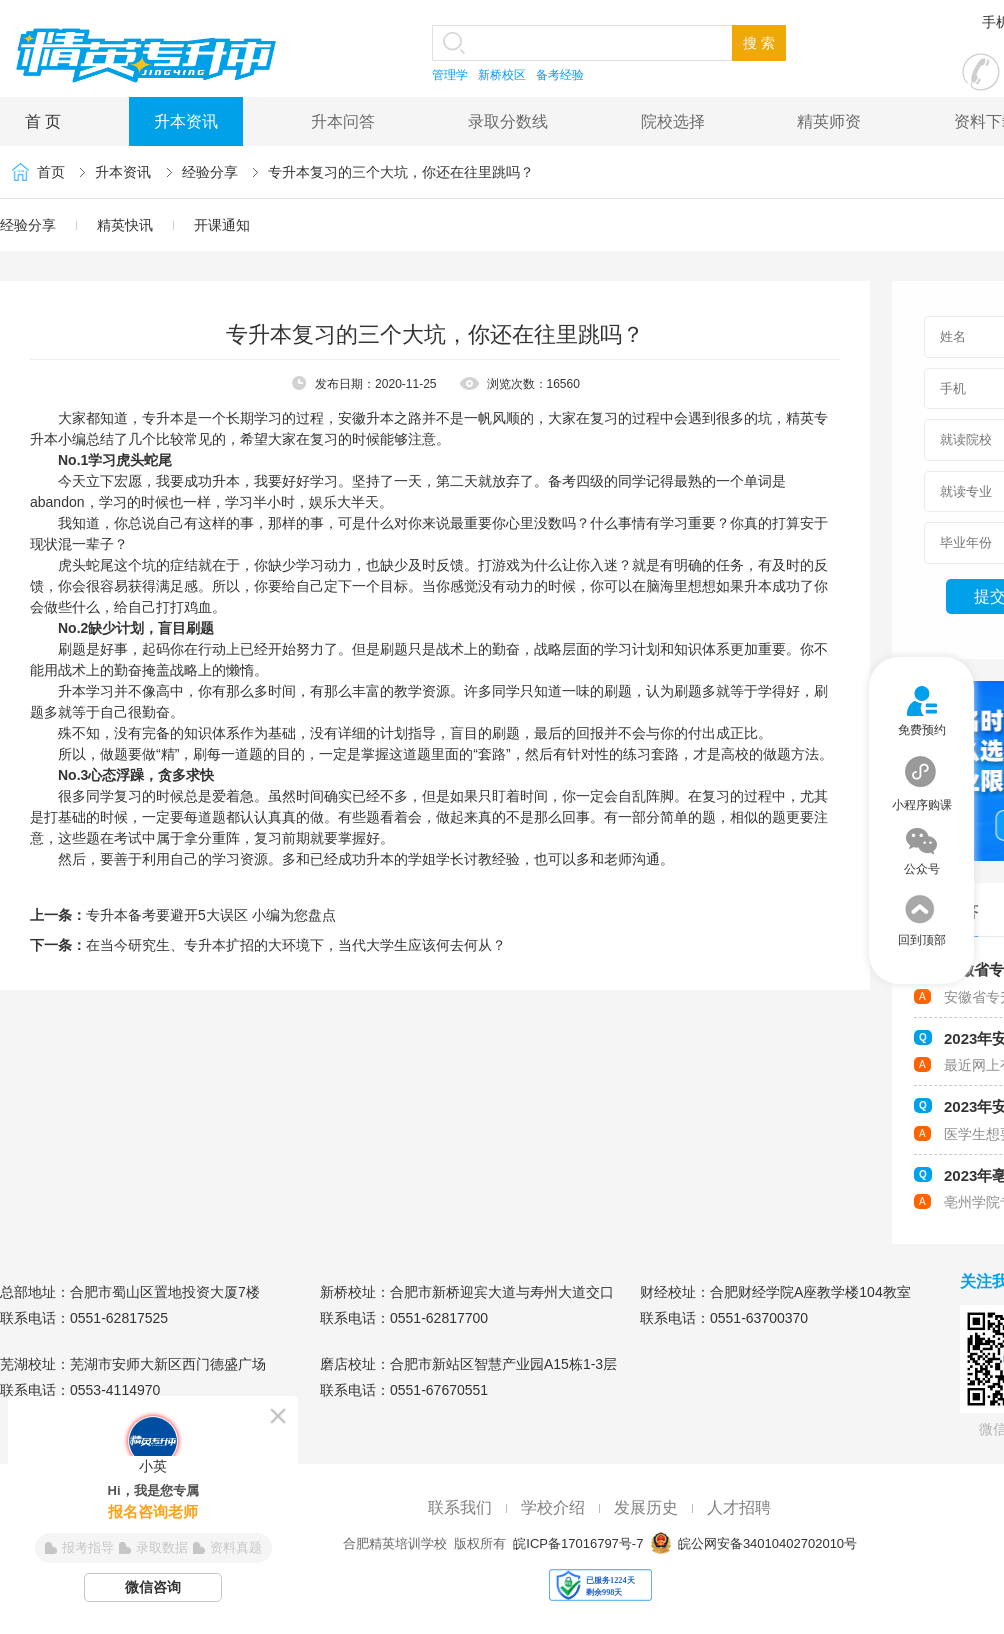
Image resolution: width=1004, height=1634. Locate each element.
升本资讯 (186, 121)
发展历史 (646, 1507)
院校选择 (673, 121)
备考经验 (560, 75)
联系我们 (460, 1507)
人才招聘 (739, 1507)
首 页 (43, 121)
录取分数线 (508, 121)
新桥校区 (502, 75)
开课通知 (222, 225)
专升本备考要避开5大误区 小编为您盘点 (211, 915)
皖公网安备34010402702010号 (765, 1543)
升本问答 (343, 121)
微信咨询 (153, 1587)
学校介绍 (553, 1507)
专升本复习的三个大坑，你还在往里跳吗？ (401, 172)
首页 (51, 172)
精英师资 (829, 121)
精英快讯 (125, 225)
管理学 (450, 75)
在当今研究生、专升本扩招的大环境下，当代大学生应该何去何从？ (296, 945)
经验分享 (210, 172)
